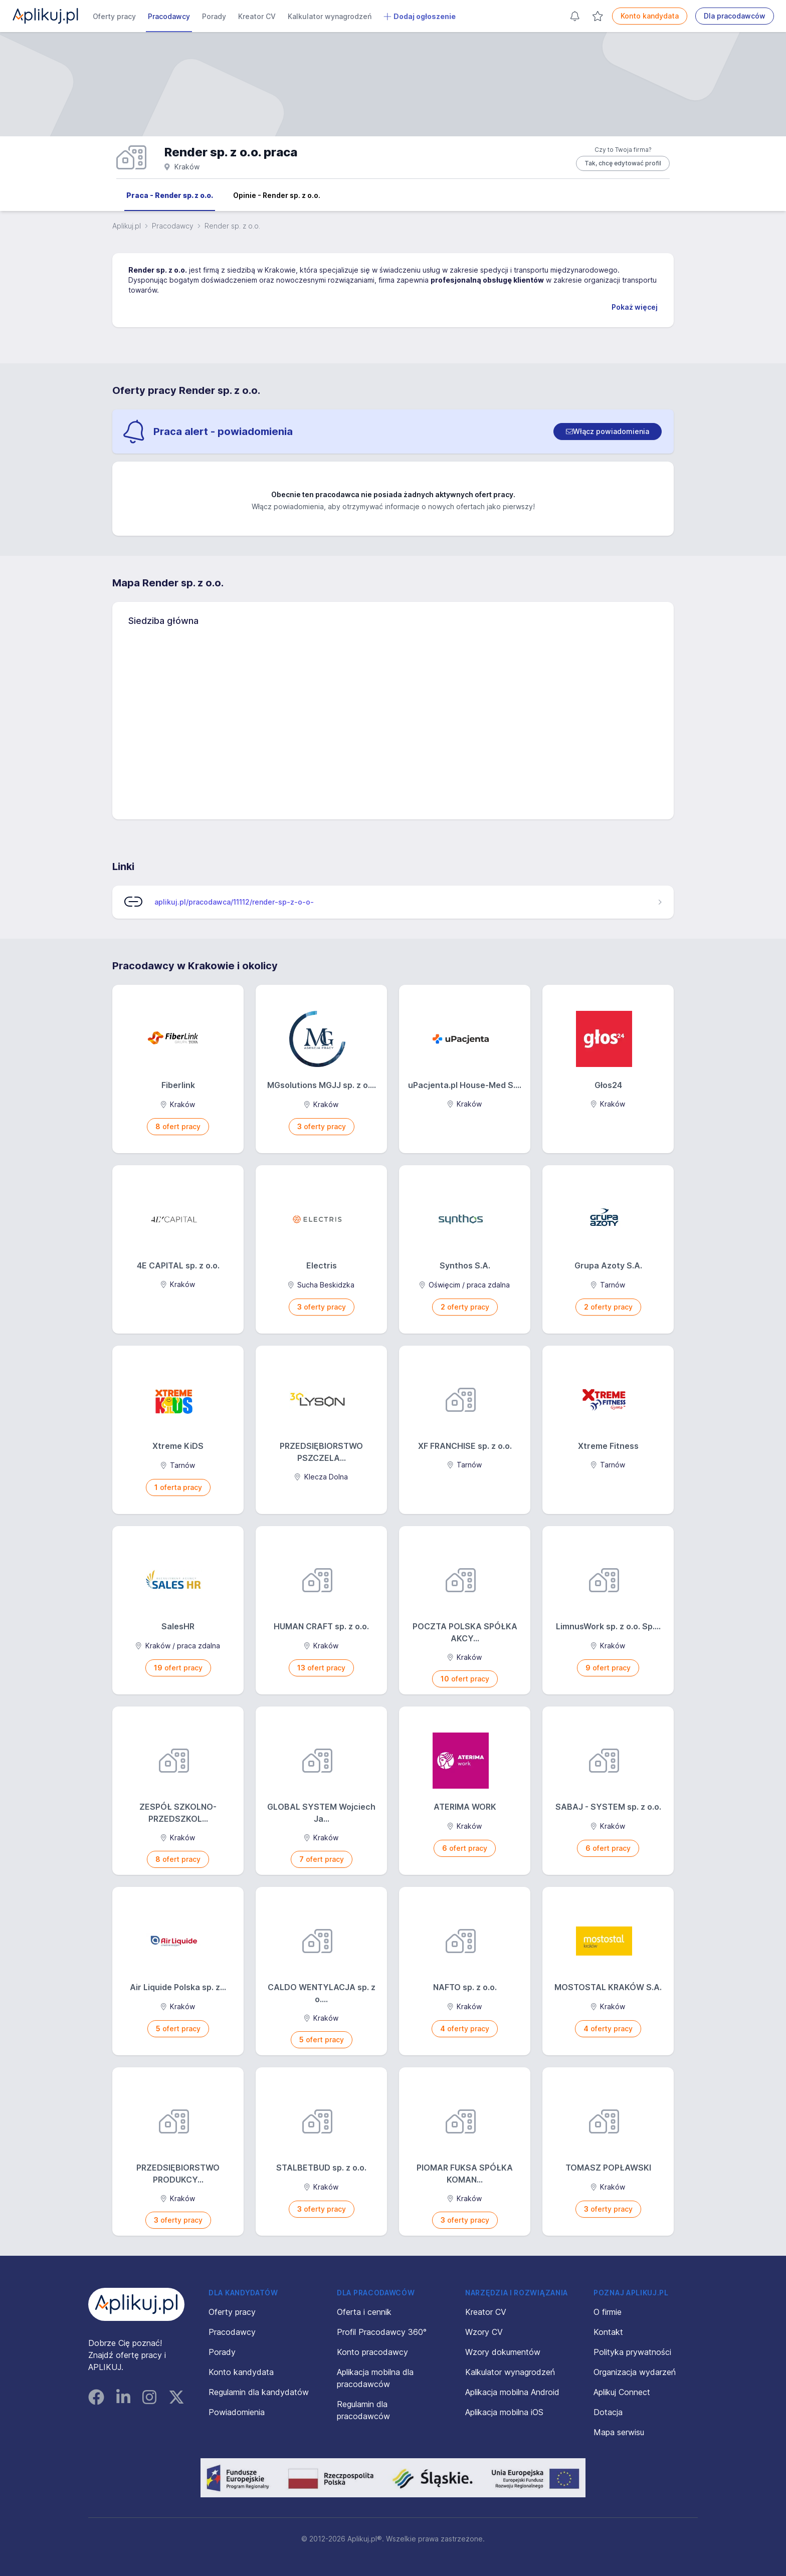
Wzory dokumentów (502, 2352)
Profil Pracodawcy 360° (382, 2332)
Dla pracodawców (734, 16)
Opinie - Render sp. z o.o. (276, 195)
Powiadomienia (237, 2412)
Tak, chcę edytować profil (622, 163)
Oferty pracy (114, 16)
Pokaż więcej (635, 307)
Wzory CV (484, 2332)
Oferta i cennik (364, 2312)
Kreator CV (257, 16)
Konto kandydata (650, 16)
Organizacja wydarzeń (635, 2372)
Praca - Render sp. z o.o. (169, 195)
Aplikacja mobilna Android (512, 2392)
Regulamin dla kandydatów (259, 2392)
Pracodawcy (169, 16)
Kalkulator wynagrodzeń (329, 16)
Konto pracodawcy (372, 2352)
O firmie (608, 2312)
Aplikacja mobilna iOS (504, 2412)
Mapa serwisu (619, 2432)
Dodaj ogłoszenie (419, 16)
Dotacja (608, 2412)
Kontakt (608, 2332)
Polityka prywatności (632, 2352)
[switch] (607, 431)
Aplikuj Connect (622, 2392)
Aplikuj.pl (126, 226)
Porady (214, 16)
